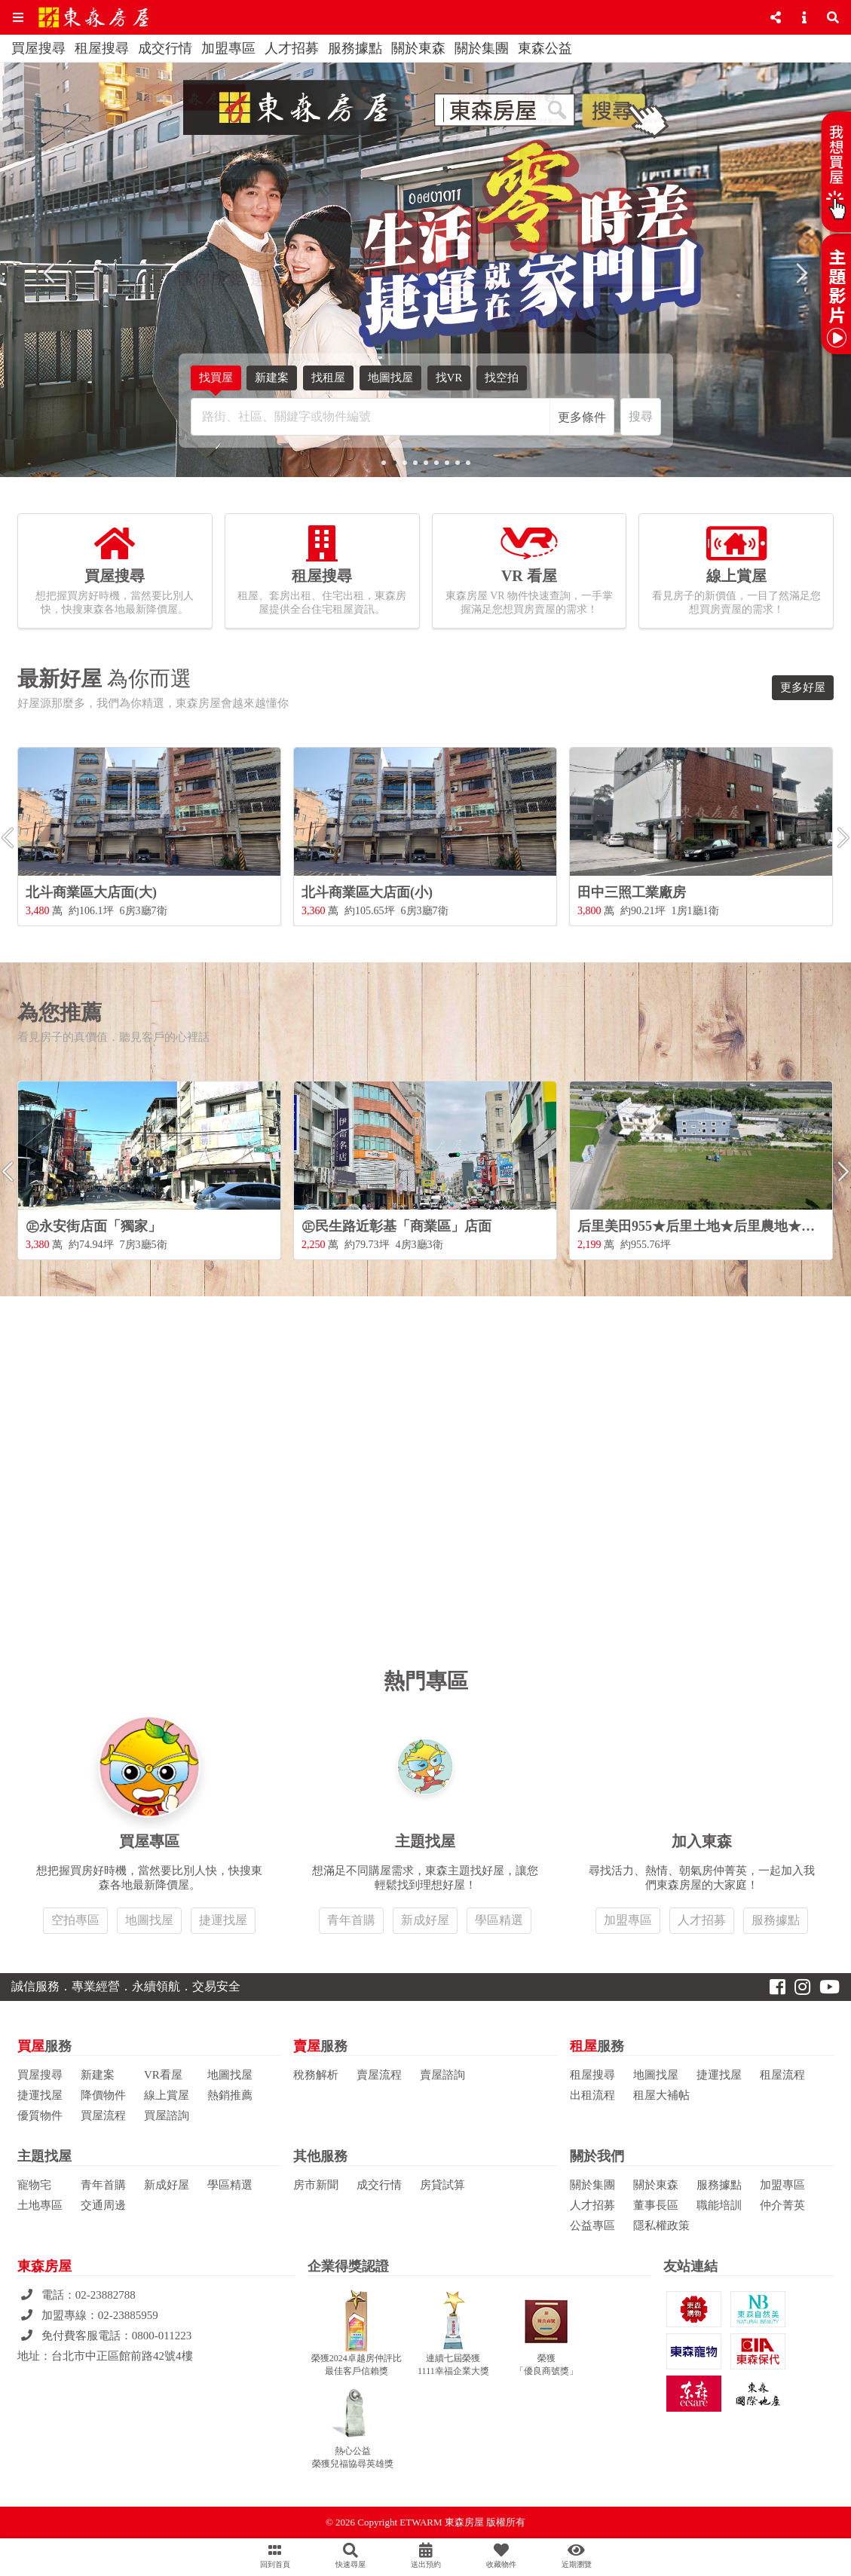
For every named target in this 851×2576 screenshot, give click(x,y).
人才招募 (292, 48)
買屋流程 (103, 2115)
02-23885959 (128, 2315)
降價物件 (103, 2095)
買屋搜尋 (38, 48)
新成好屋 (425, 1920)
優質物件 (40, 2115)
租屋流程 (782, 2075)
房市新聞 (315, 2185)
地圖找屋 (390, 378)
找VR (449, 381)
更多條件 (582, 417)
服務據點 (355, 48)
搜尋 (641, 416)
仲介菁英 (782, 2205)
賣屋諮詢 (442, 2075)
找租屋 (328, 381)
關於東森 (418, 48)
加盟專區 (228, 48)
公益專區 (592, 2226)
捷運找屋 (223, 1920)
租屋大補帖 (661, 2095)
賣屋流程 (379, 2075)
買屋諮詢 (166, 2115)
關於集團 (482, 48)
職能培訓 (719, 2205)
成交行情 (165, 48)
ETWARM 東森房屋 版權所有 (462, 2522)
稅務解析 (315, 2075)
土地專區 (40, 2205)
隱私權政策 (661, 2226)
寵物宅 (34, 2185)
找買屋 (216, 381)
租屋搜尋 (102, 48)
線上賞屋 (166, 2095)
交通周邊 (103, 2205)
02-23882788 (105, 2295)
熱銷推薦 (230, 2095)
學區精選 (499, 1920)
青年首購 (351, 1920)
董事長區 (655, 2205)
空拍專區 (75, 1920)
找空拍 (502, 381)
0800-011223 (161, 2336)
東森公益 (545, 48)
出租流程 (592, 2095)
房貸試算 (442, 2185)
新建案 (272, 378)
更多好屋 (802, 687)
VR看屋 (163, 2075)
